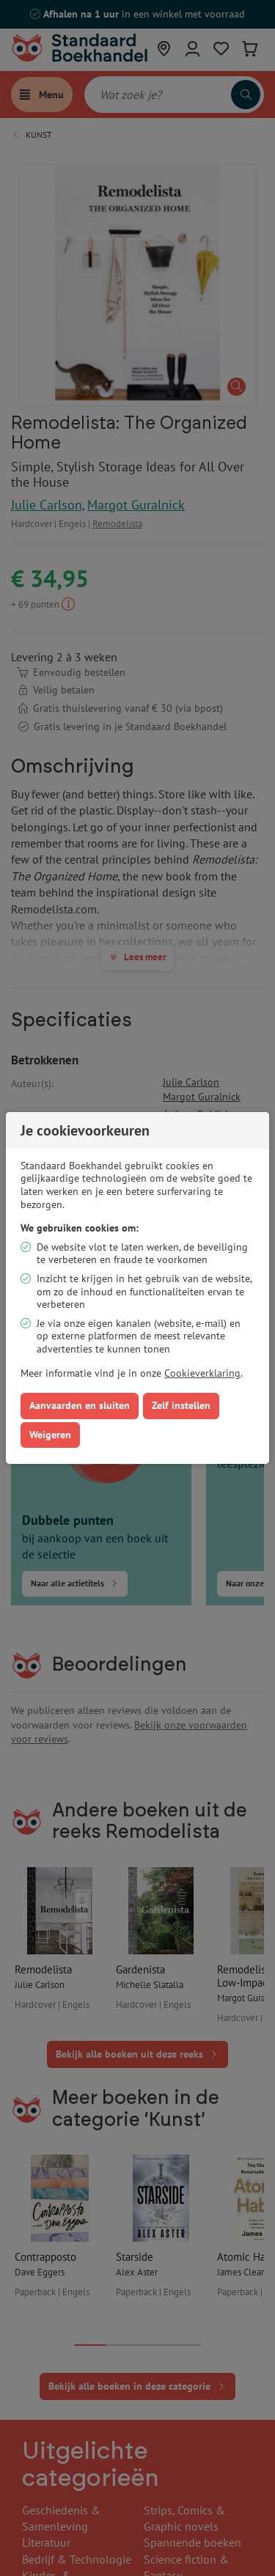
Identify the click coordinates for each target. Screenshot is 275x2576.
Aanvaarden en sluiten (79, 1405)
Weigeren (50, 1434)
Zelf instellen (181, 1405)
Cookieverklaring (202, 1373)
